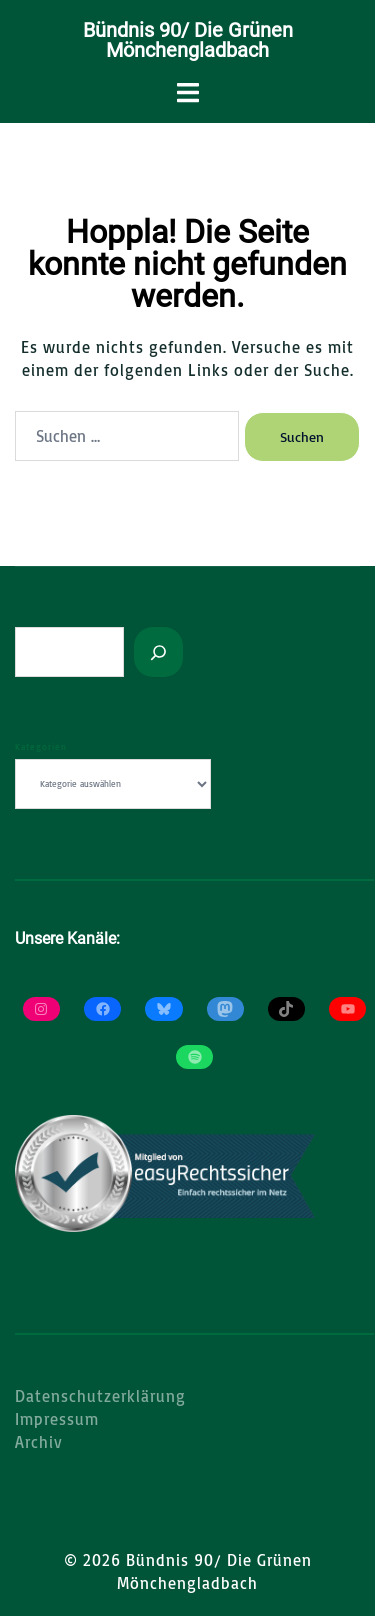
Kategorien (41, 746)
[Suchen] (158, 652)
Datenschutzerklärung (100, 1396)
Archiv (39, 1442)
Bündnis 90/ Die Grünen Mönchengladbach (188, 40)
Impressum (57, 1419)
